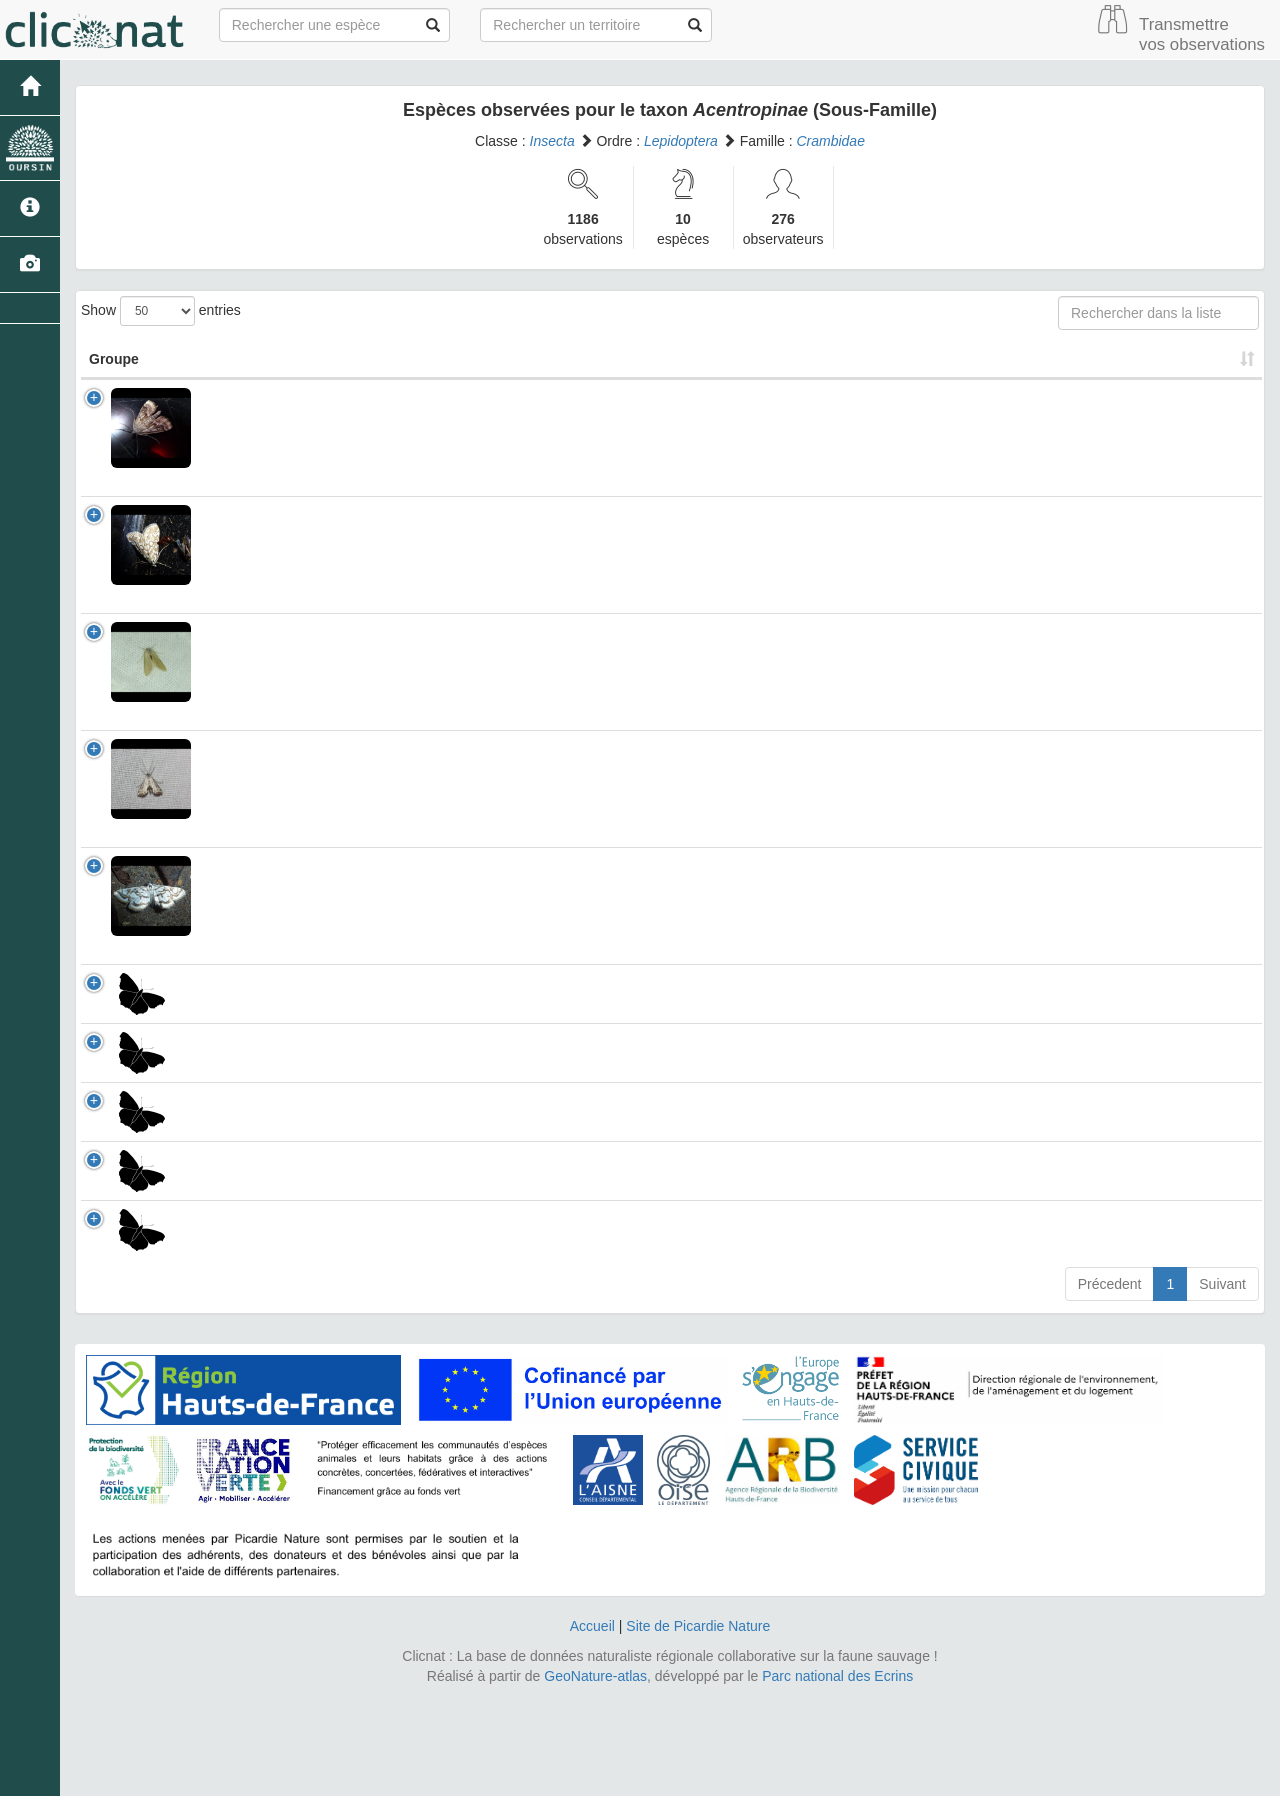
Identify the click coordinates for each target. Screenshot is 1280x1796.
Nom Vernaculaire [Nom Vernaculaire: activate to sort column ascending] (664, 359)
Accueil (592, 1726)
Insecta (552, 141)
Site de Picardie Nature (698, 1726)
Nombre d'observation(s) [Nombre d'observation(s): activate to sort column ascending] (1059, 359)
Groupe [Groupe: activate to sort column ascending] (114, 359)
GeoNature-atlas (595, 1776)
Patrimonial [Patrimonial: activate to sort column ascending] (883, 359)
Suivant (1222, 1384)
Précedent (1110, 1384)
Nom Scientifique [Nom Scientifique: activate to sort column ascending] (282, 359)
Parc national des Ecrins (837, 1776)
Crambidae (830, 141)
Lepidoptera (681, 141)
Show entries (161, 311)
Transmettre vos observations (1202, 34)
